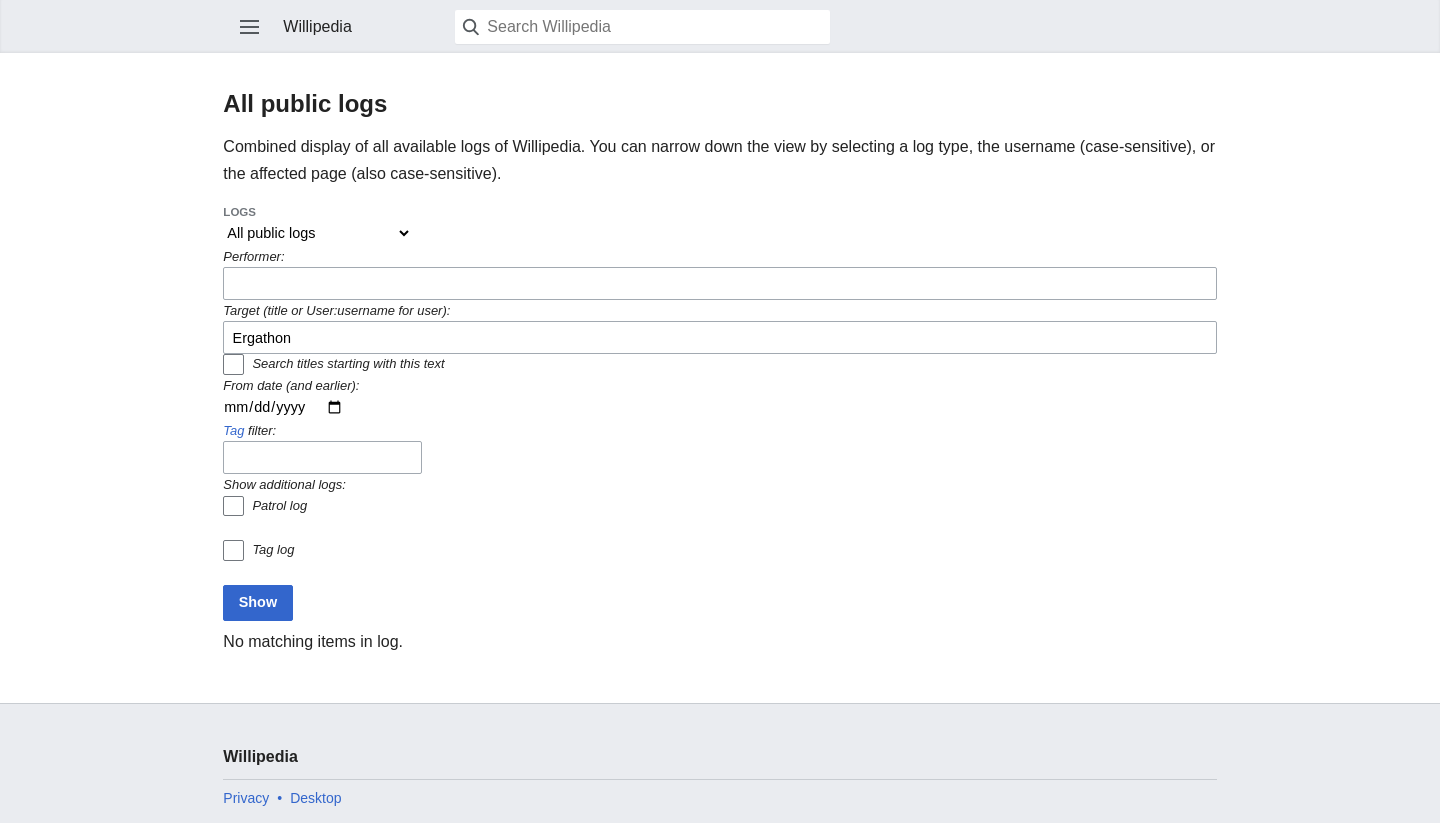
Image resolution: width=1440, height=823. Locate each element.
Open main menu (250, 27)
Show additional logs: (284, 484)
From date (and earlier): (291, 385)
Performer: (253, 256)
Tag (233, 430)
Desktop (315, 798)
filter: (249, 430)
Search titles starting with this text (348, 363)
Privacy (246, 798)
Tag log (273, 549)
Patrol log (279, 505)
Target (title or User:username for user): (336, 310)
